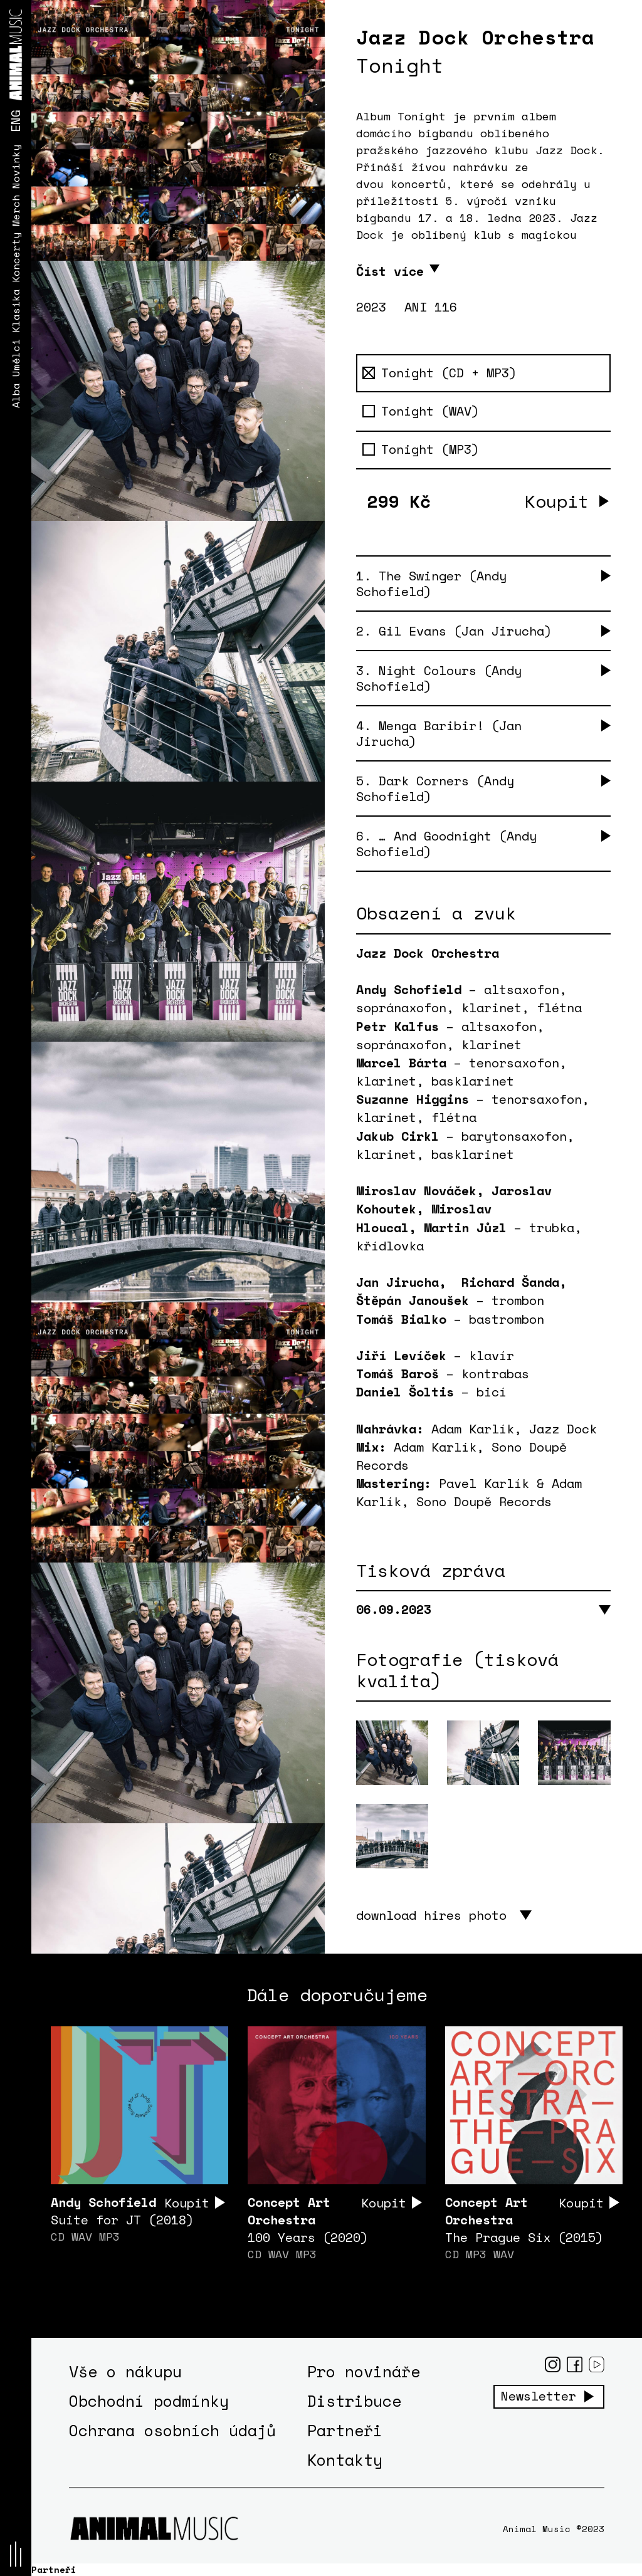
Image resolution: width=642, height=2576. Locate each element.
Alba (15, 395)
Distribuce (354, 2400)
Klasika (15, 311)
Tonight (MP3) (420, 449)
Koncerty (15, 258)
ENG (15, 121)
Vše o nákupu (125, 2371)
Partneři (344, 2430)
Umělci (15, 358)
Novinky (15, 167)
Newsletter (538, 2396)
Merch (15, 210)
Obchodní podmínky (149, 2400)
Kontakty (344, 2459)
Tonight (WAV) (420, 411)
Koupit (557, 501)
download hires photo (431, 1915)
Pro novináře (363, 2371)
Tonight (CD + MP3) (439, 373)
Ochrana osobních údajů (172, 2430)
